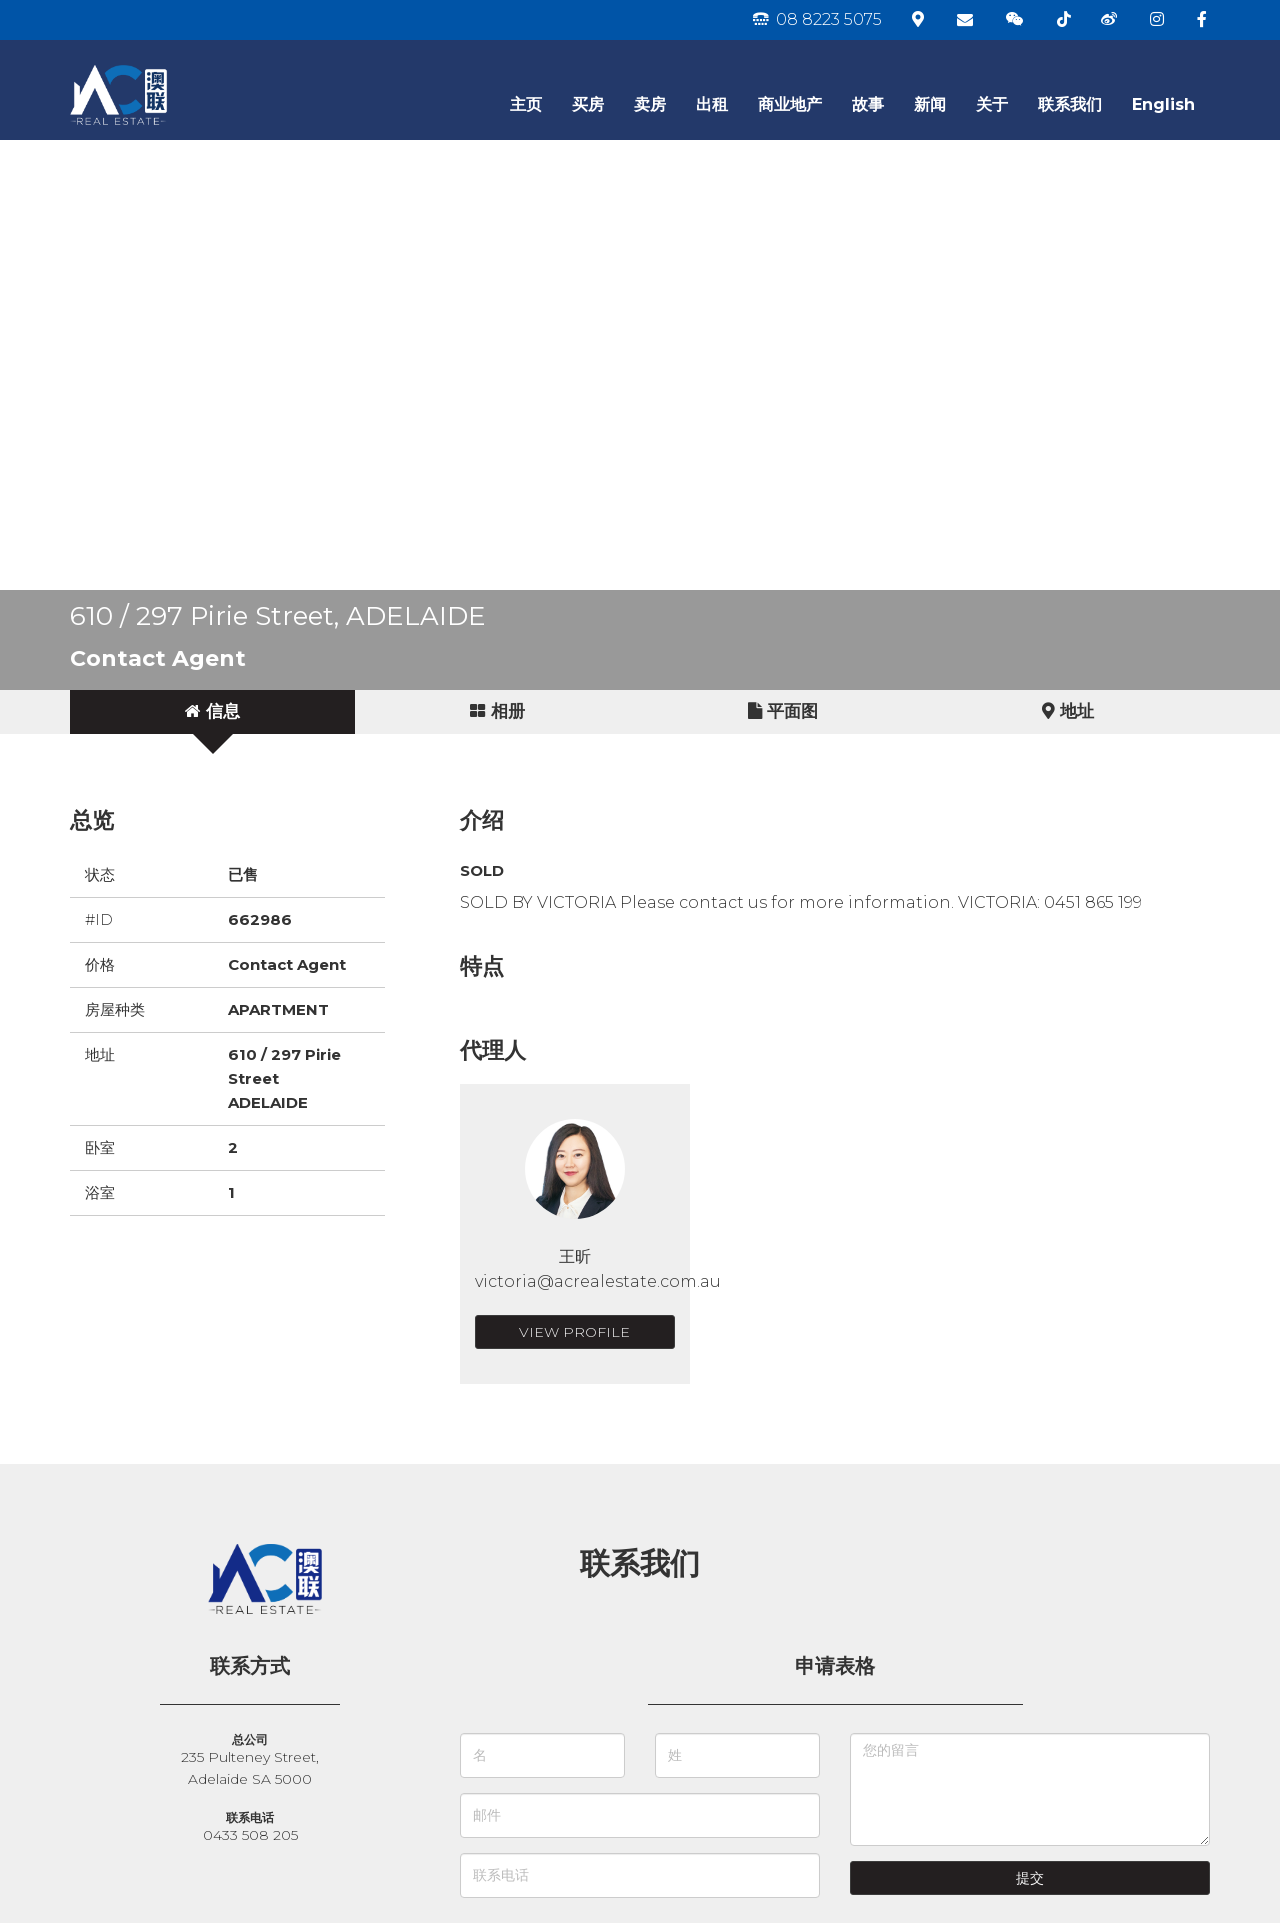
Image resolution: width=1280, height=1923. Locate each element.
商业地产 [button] (790, 104)
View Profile (574, 1332)
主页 (526, 104)
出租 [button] (712, 104)
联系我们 (1070, 104)
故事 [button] (868, 104)
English (1163, 104)
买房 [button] (588, 104)
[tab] (212, 712)
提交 (1030, 1878)
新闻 (930, 104)
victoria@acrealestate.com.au (598, 1281)
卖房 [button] (650, 104)
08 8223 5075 (817, 19)
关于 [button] (992, 104)
